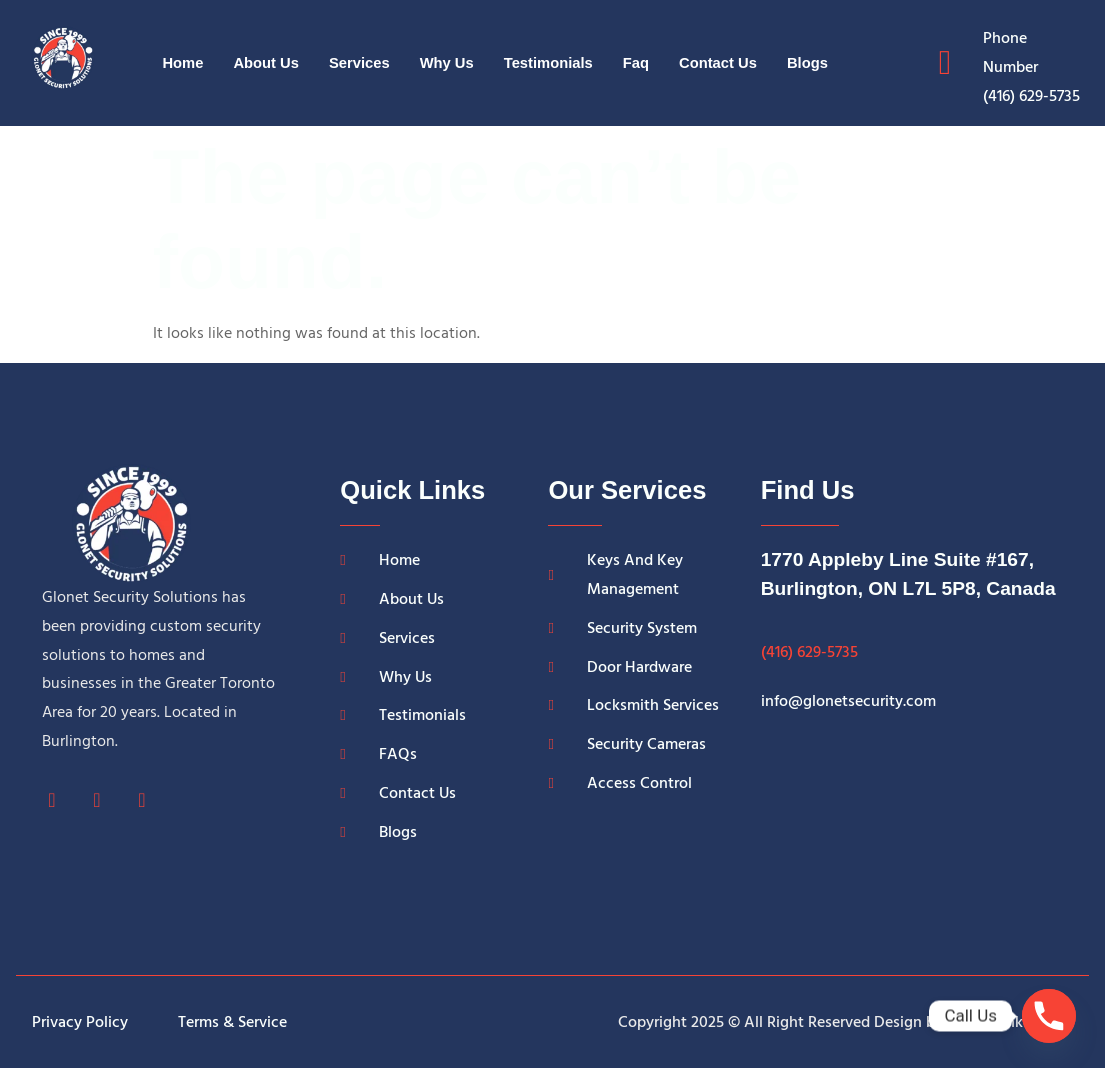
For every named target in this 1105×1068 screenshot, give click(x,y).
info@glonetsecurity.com (848, 701)
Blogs (811, 62)
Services (358, 62)
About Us (263, 62)
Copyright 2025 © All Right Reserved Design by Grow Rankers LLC (845, 1022)
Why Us (446, 62)
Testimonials (549, 62)
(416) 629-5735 (809, 652)
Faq (637, 62)
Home (180, 62)
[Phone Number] (945, 63)
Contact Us (720, 62)
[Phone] (1049, 1016)
